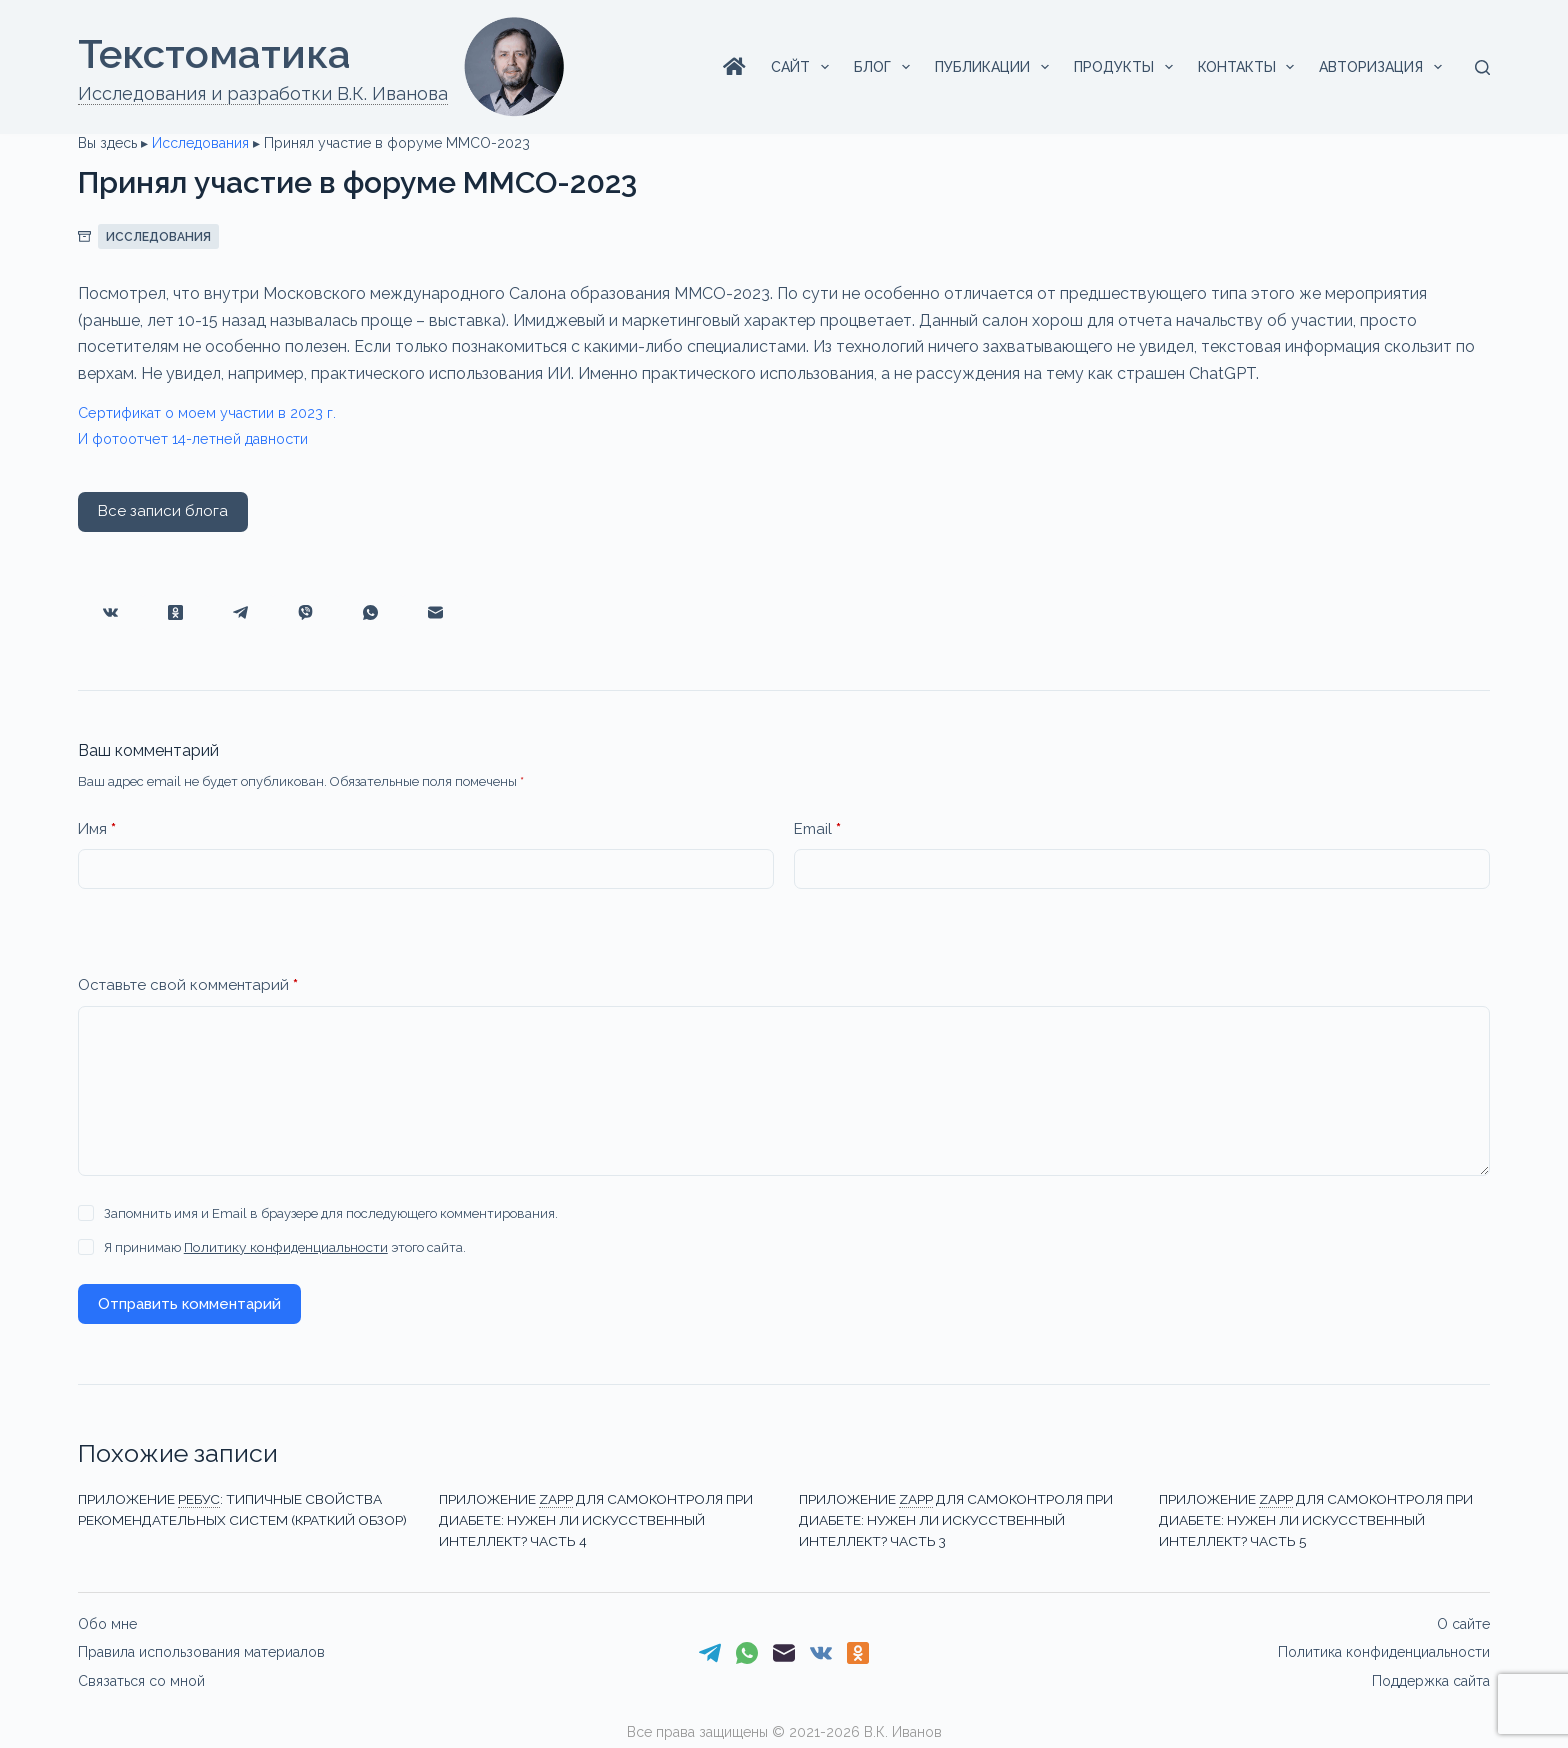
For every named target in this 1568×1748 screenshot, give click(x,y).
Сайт (804, 67)
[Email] (435, 612)
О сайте (1463, 1622)
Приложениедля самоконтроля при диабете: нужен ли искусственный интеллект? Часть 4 (595, 1519)
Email (817, 829)
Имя (97, 829)
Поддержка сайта (1431, 1678)
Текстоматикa (214, 53)
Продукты (1127, 67)
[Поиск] (1482, 67)
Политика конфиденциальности (1384, 1650)
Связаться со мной (141, 1678)
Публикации (996, 67)
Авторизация (1384, 67)
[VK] (110, 612)
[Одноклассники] (175, 612)
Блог (886, 67)
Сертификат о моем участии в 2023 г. (221, 412)
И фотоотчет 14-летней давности (208, 438)
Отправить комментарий (189, 1304)
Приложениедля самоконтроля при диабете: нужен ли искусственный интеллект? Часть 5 (1315, 1519)
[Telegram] (240, 612)
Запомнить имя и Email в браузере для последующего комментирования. (331, 1213)
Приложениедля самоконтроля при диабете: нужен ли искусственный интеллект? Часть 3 (955, 1519)
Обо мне (107, 1622)
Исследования (200, 143)
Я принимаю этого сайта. (282, 1247)
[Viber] (305, 612)
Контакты (1250, 67)
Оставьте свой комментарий (188, 985)
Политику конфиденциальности (283, 1247)
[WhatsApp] (370, 612)
